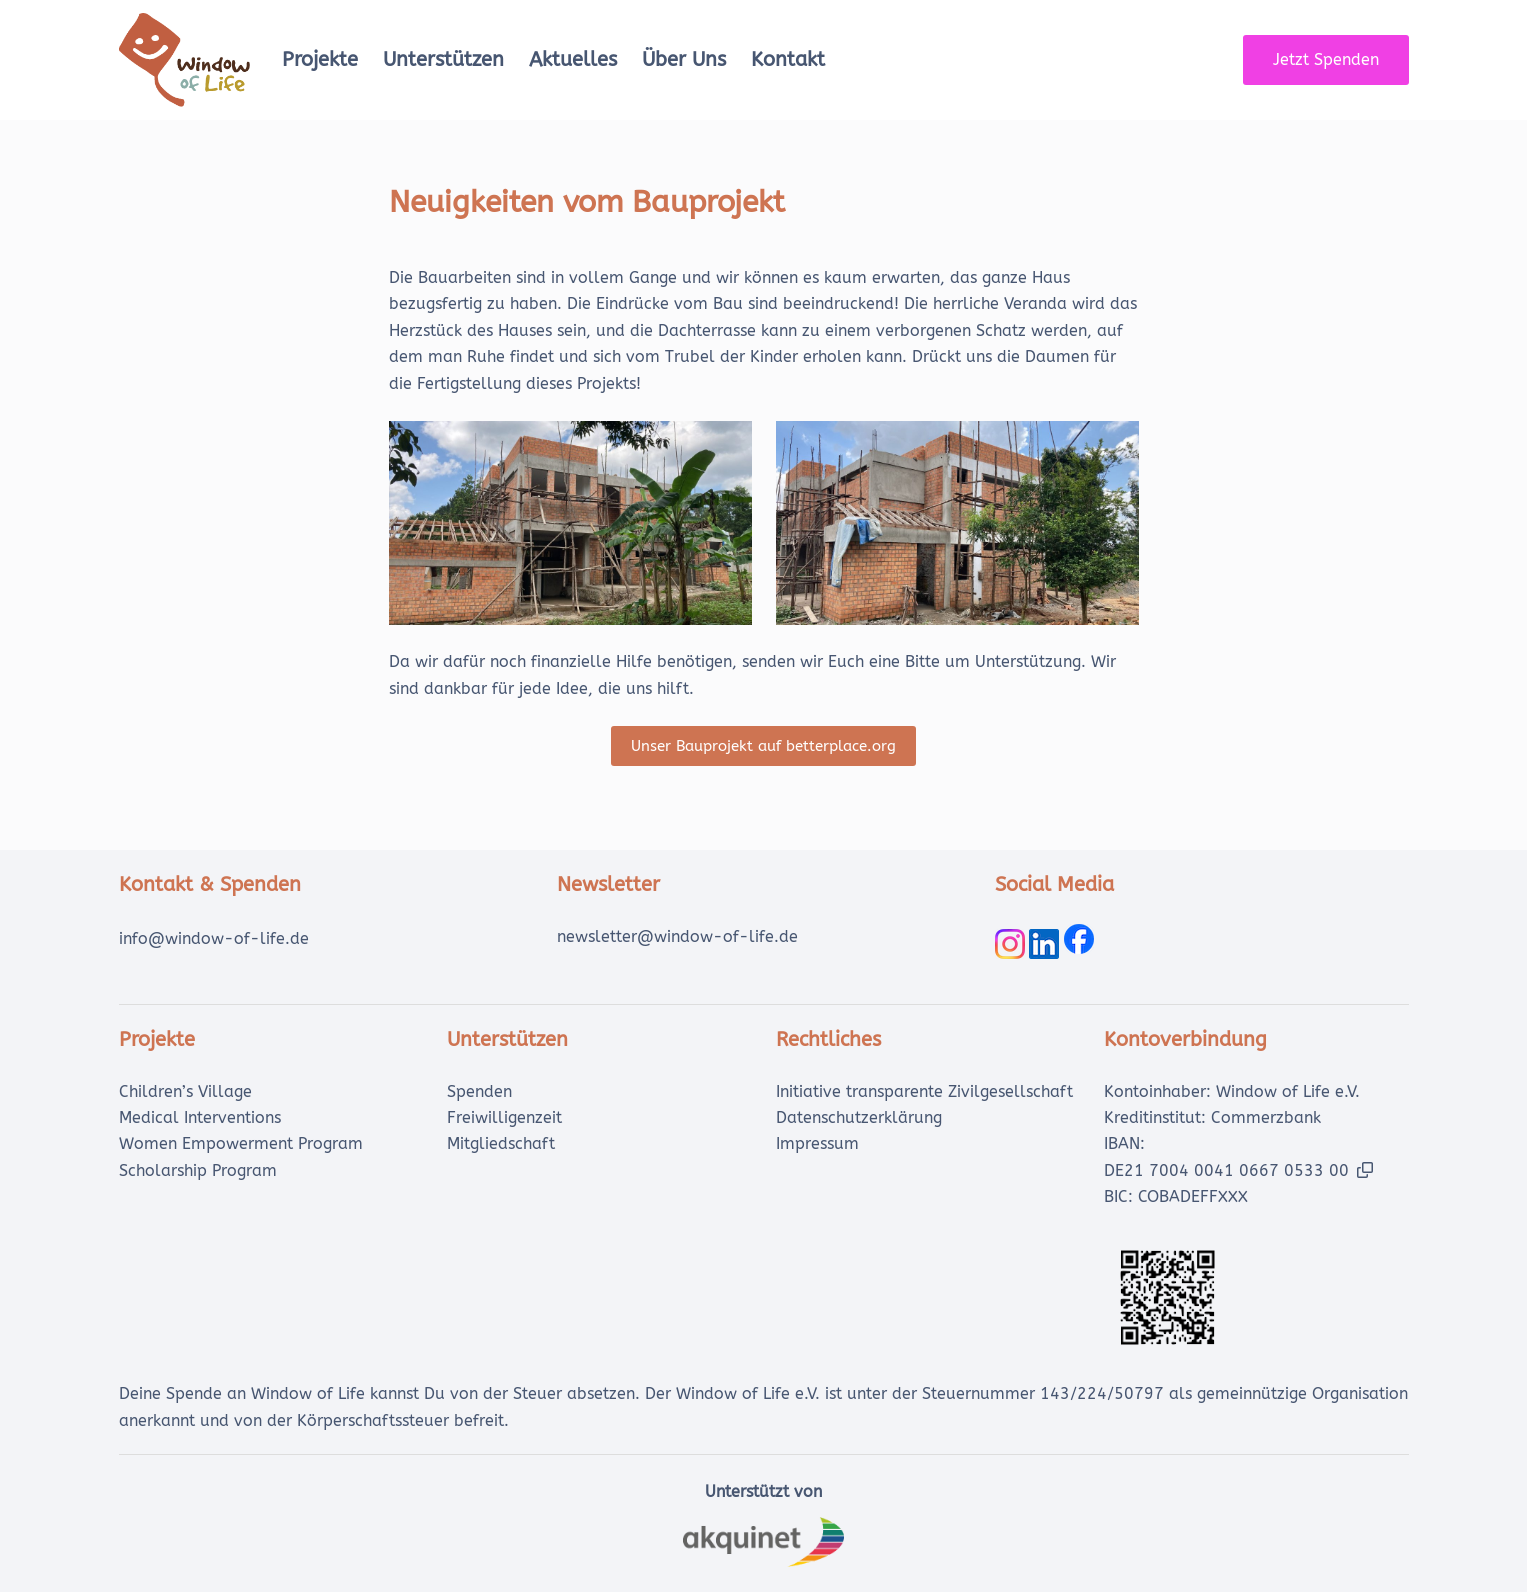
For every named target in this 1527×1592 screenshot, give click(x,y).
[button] (1365, 1170)
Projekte (320, 59)
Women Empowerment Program (241, 1143)
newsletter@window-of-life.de (677, 936)
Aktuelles (573, 59)
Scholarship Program (198, 1170)
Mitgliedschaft (501, 1143)
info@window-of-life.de (214, 938)
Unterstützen (443, 59)
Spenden (479, 1091)
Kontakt (788, 59)
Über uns (684, 59)
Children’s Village (185, 1091)
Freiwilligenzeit (504, 1117)
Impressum (817, 1143)
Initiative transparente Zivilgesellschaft (924, 1091)
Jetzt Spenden (1326, 59)
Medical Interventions (200, 1117)
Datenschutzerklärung (859, 1117)
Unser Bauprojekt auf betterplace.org (763, 746)
